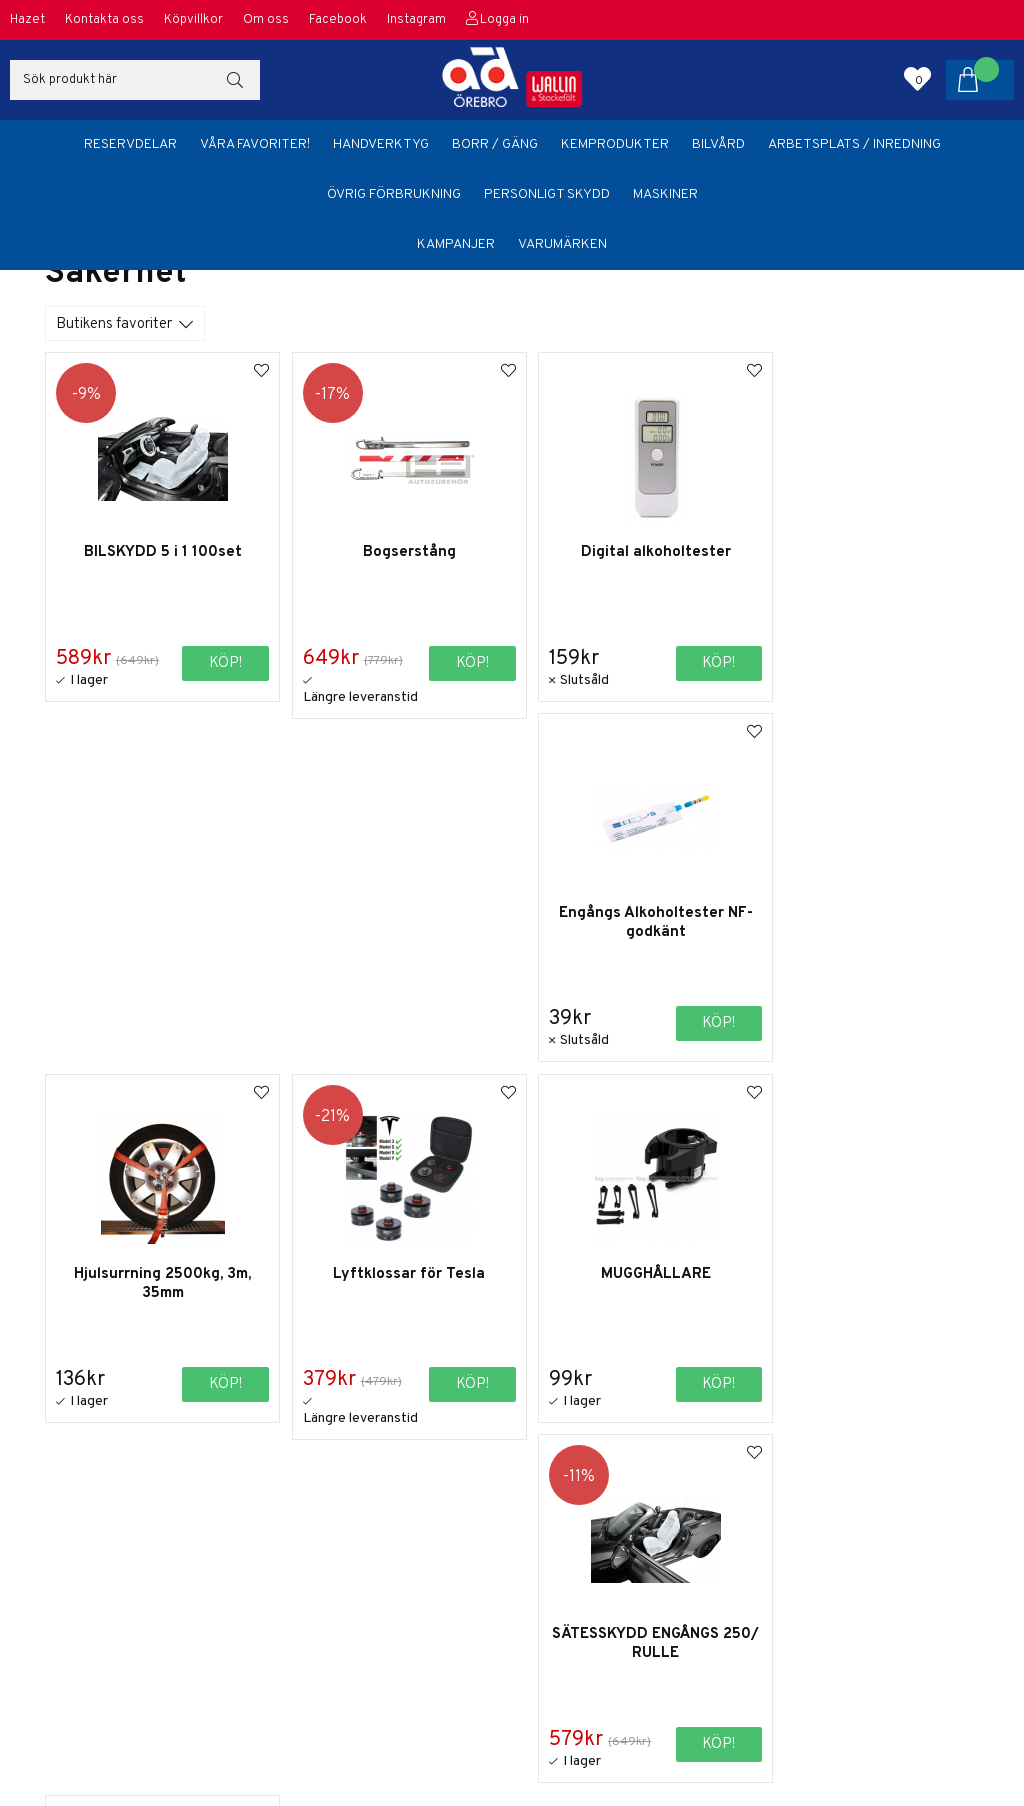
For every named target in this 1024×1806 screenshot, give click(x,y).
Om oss (266, 20)
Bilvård (718, 144)
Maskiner (665, 194)
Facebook (338, 20)
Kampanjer (456, 244)
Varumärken (562, 244)
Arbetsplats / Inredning (854, 144)
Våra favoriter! (255, 144)
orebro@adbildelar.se (827, 1699)
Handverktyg (381, 144)
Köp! (690, 662)
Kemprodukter (615, 144)
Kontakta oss (104, 20)
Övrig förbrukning (394, 194)
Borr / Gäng (495, 144)
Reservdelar (130, 144)
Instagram (416, 20)
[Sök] (135, 80)
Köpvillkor (193, 20)
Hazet (27, 20)
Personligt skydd (547, 194)
